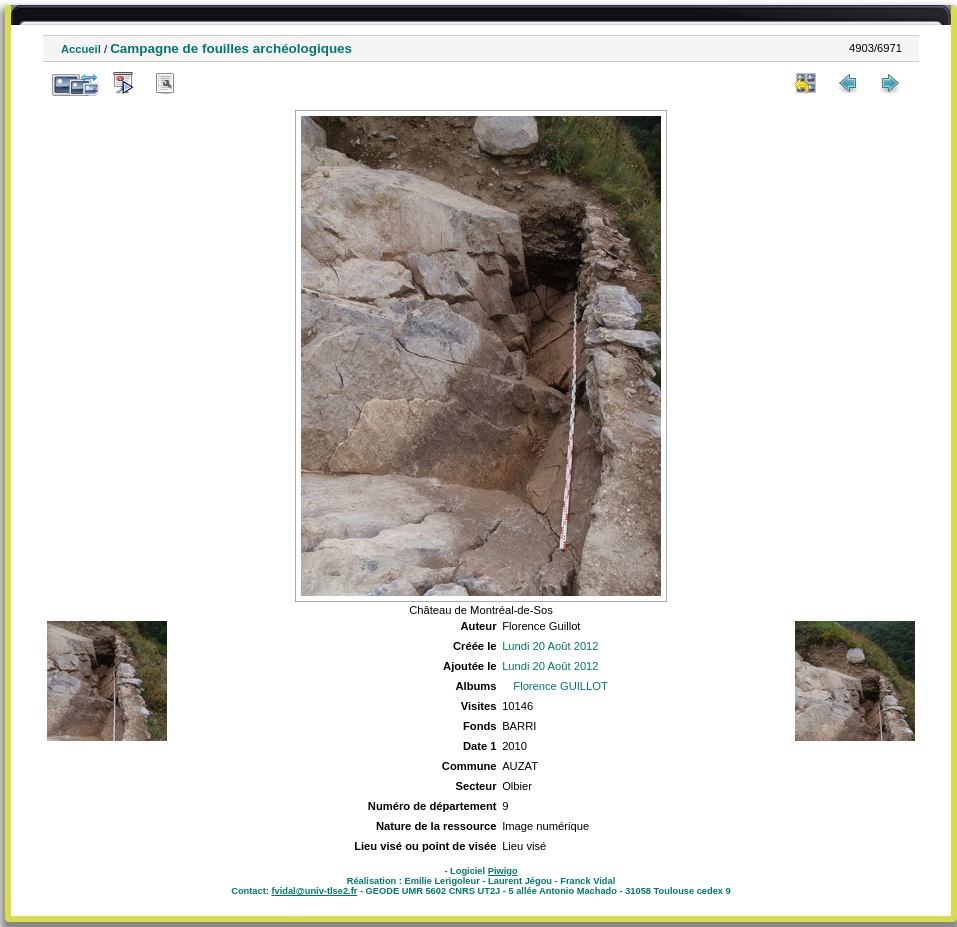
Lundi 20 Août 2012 (550, 646)
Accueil (81, 49)
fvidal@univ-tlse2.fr (314, 891)
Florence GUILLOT (560, 686)
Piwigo (503, 871)
